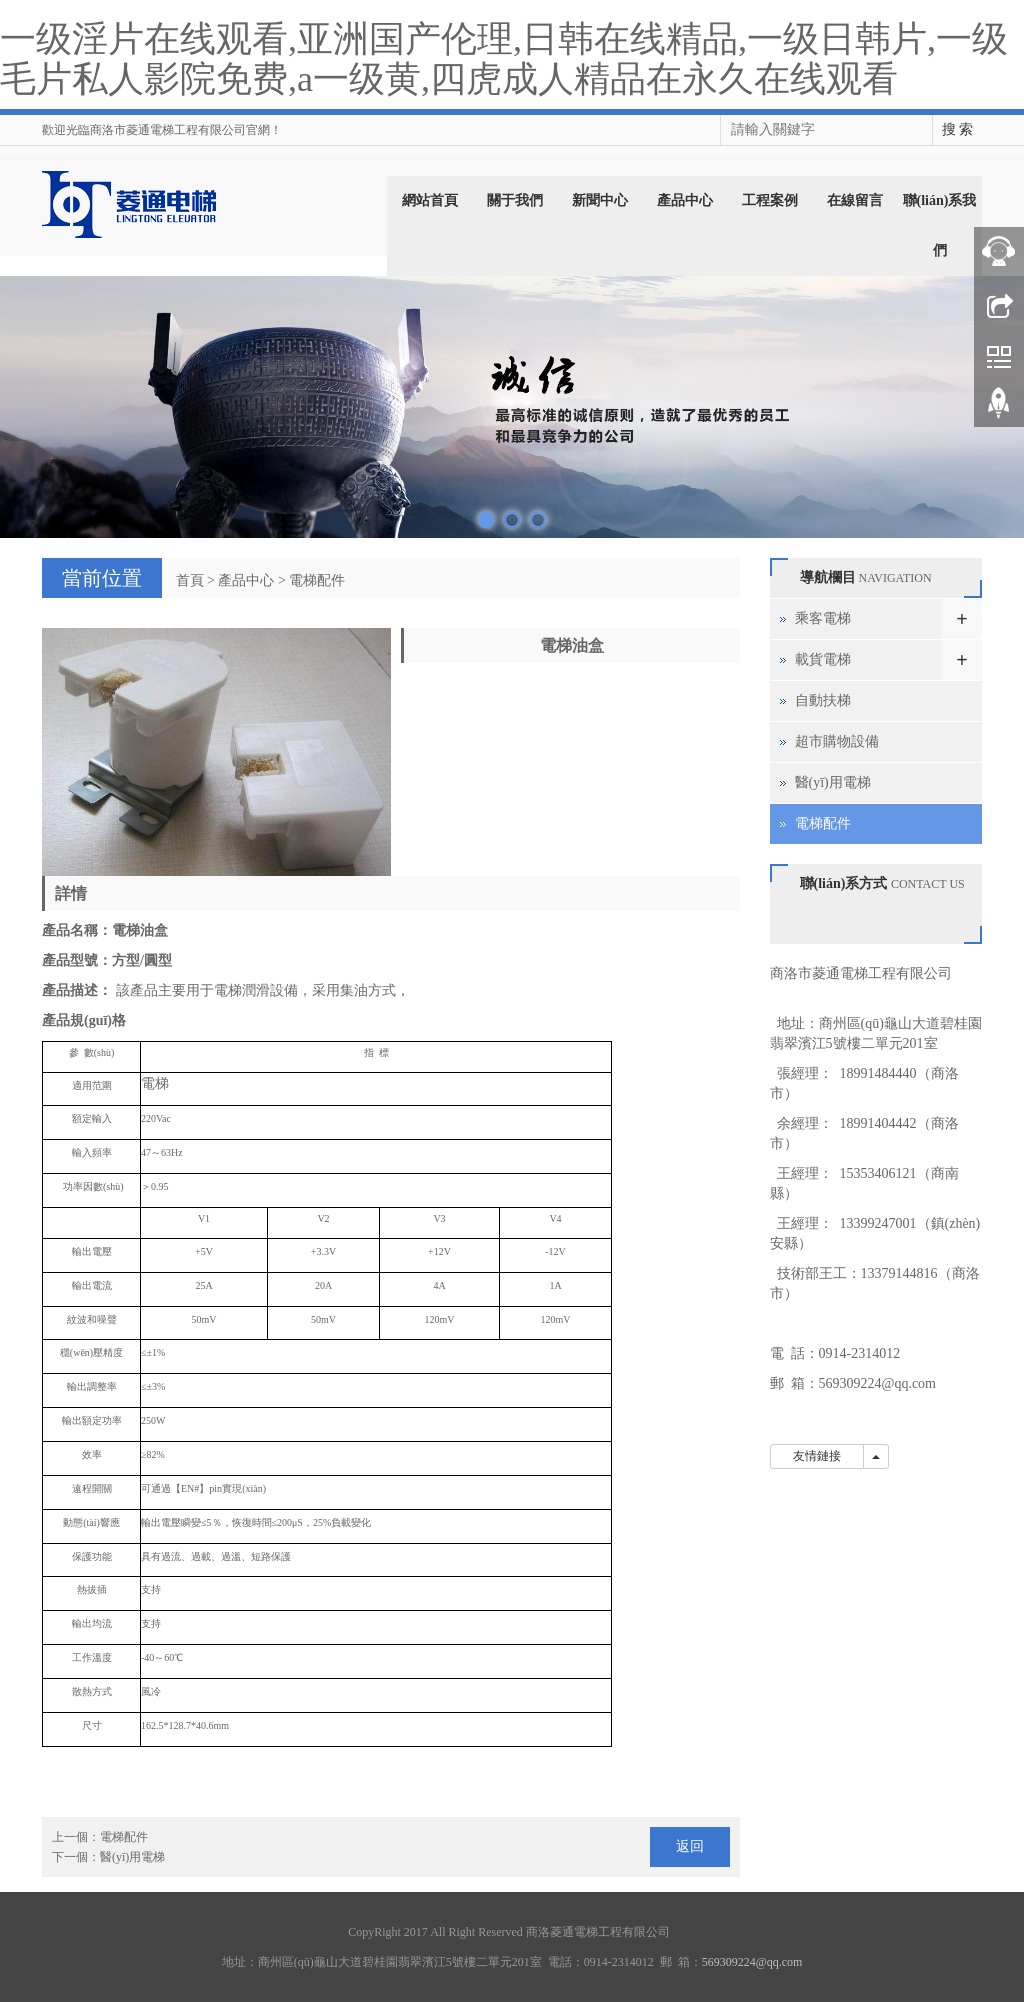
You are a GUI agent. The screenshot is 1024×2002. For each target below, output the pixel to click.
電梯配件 (317, 580)
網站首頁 (430, 200)
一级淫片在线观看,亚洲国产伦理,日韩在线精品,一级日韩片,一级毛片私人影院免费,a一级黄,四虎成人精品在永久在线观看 (504, 59)
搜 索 (958, 129)
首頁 (190, 580)
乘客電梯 (823, 618)
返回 (690, 1846)
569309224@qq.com (878, 1383)
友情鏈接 (817, 1456)
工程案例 (770, 200)
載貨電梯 (823, 659)
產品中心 (685, 200)
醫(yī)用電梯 (132, 1857)
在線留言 (855, 200)
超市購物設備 (837, 741)
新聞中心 (600, 200)
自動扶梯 (823, 700)
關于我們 (515, 200)
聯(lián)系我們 (940, 225)
